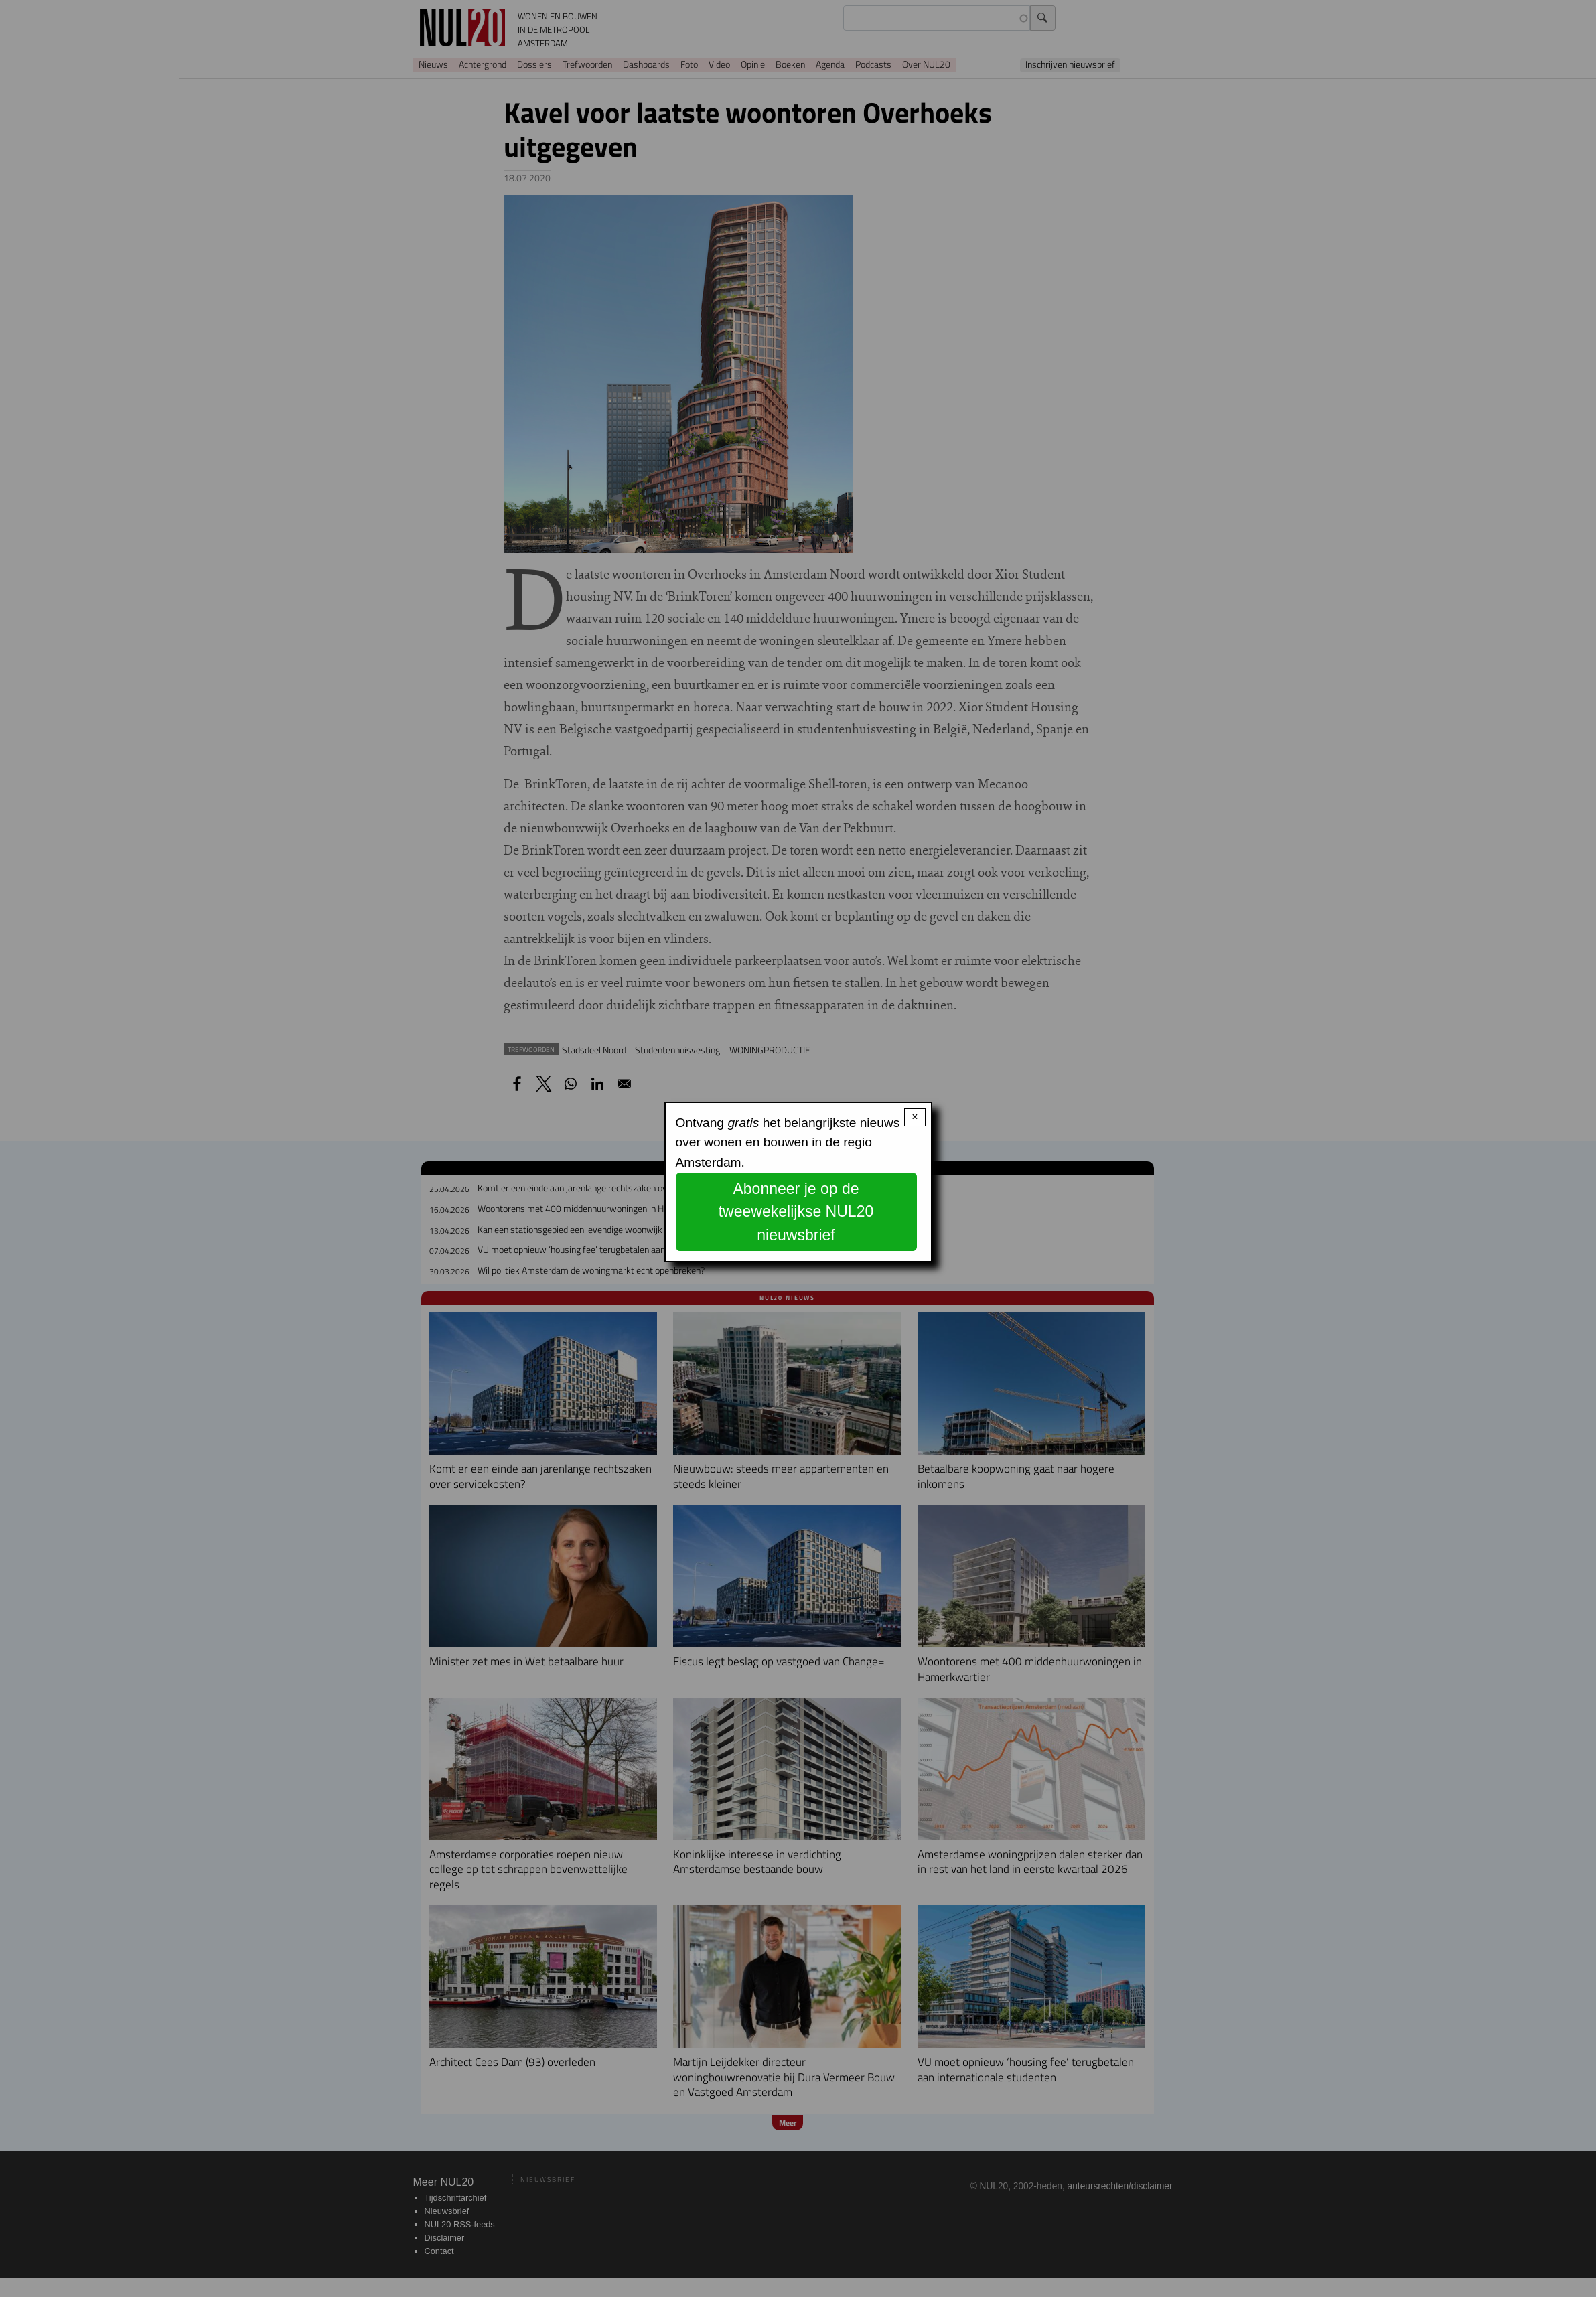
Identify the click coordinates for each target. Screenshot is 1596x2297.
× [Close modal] (915, 1116)
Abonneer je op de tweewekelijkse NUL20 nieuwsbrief (796, 1212)
